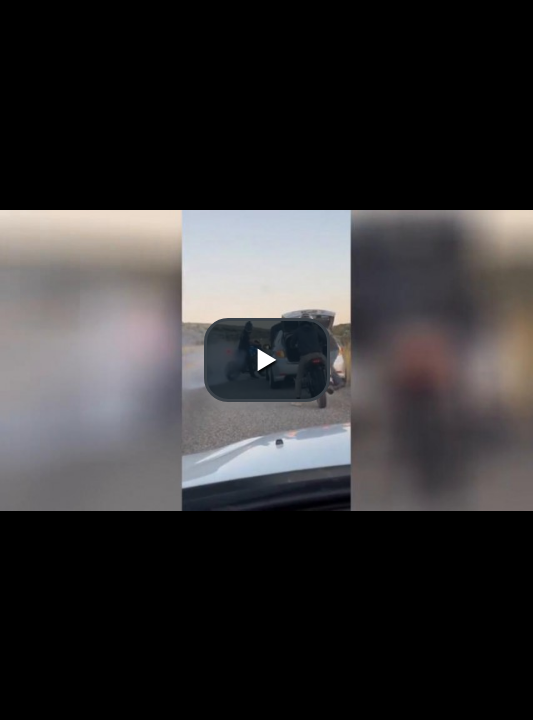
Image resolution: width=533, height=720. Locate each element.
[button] (267, 360)
